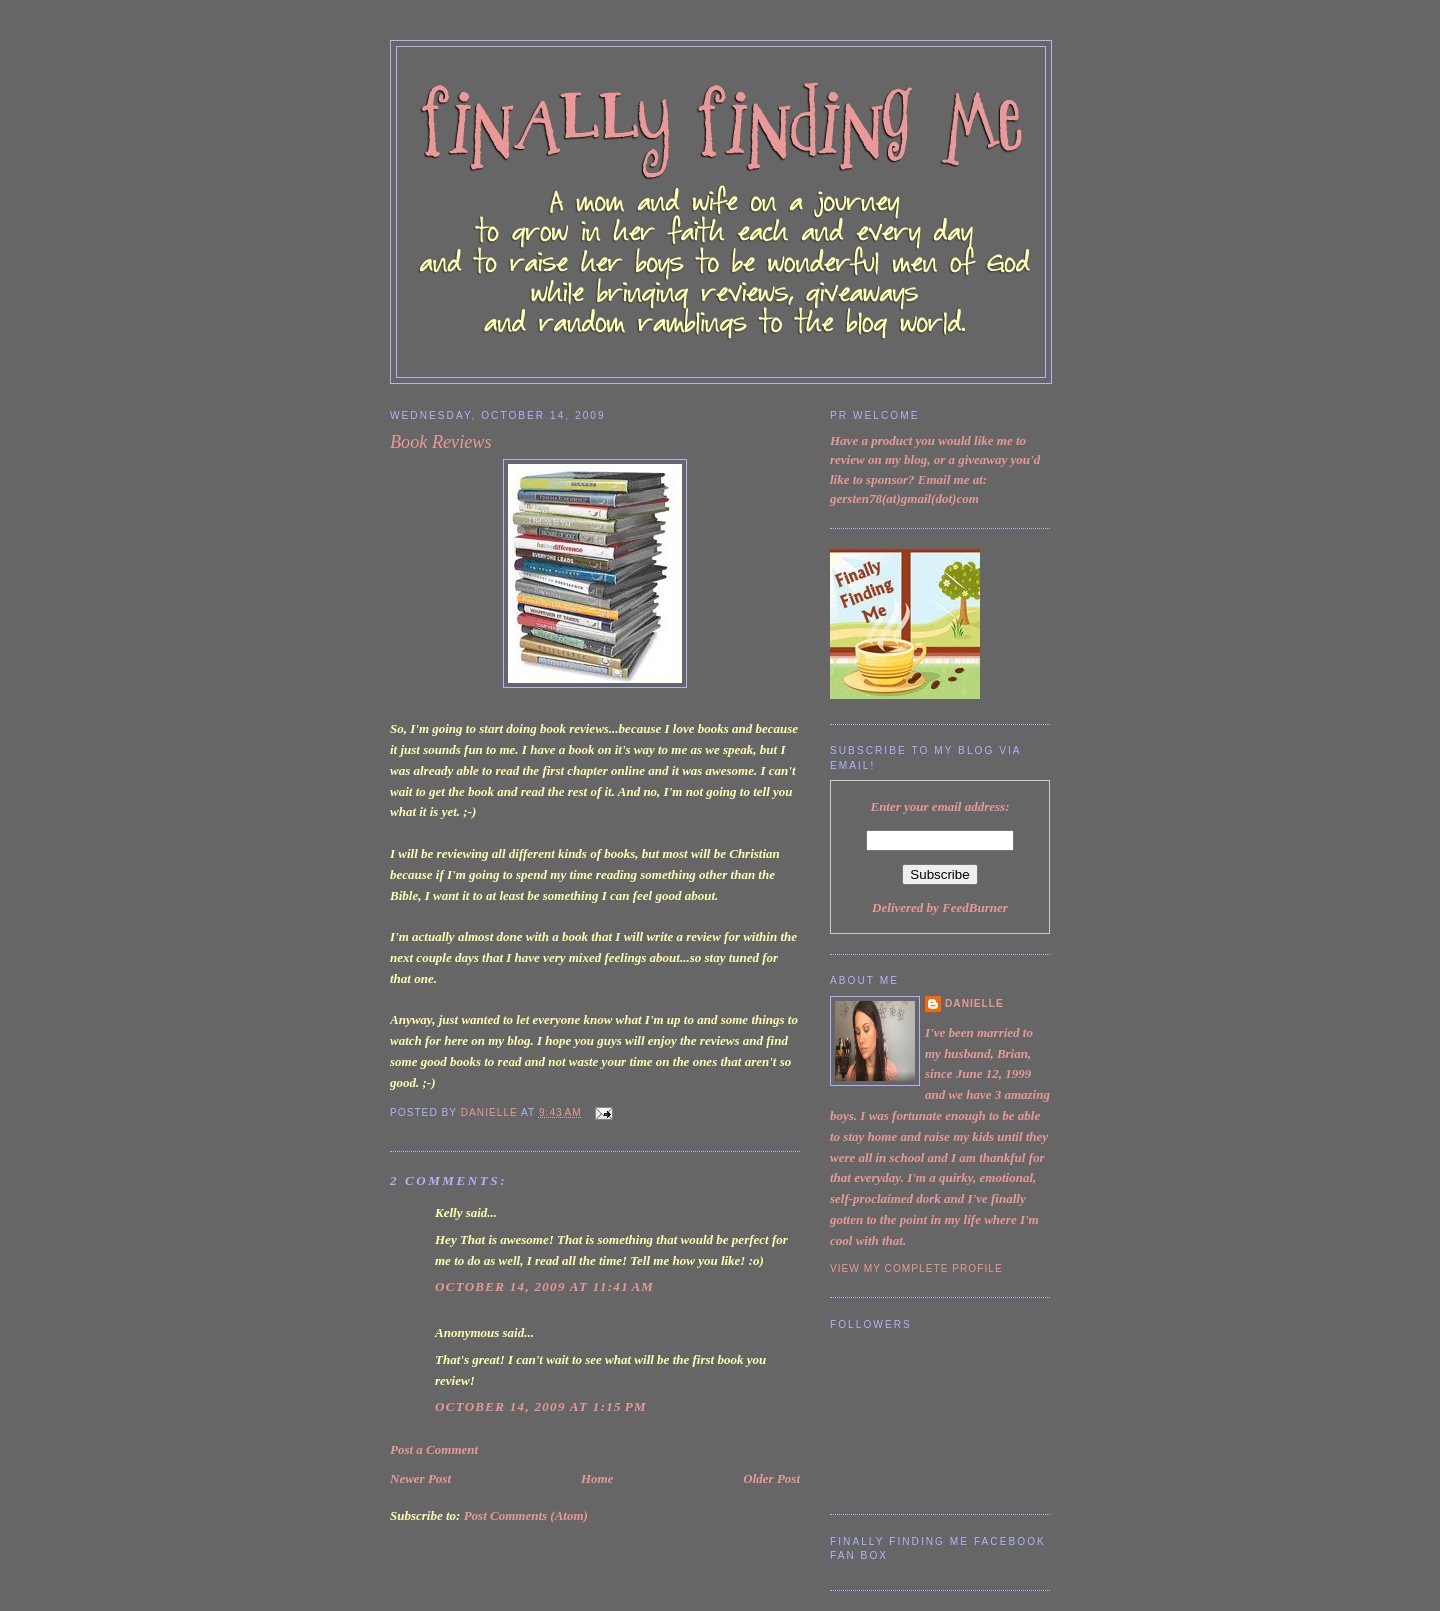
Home (597, 1478)
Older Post (771, 1478)
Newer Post (420, 1478)
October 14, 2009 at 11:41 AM (544, 1286)
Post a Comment (434, 1449)
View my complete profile (916, 1268)
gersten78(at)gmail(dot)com (904, 498)
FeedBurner (975, 907)
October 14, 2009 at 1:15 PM (541, 1406)
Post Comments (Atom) (526, 1515)
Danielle (974, 1003)
